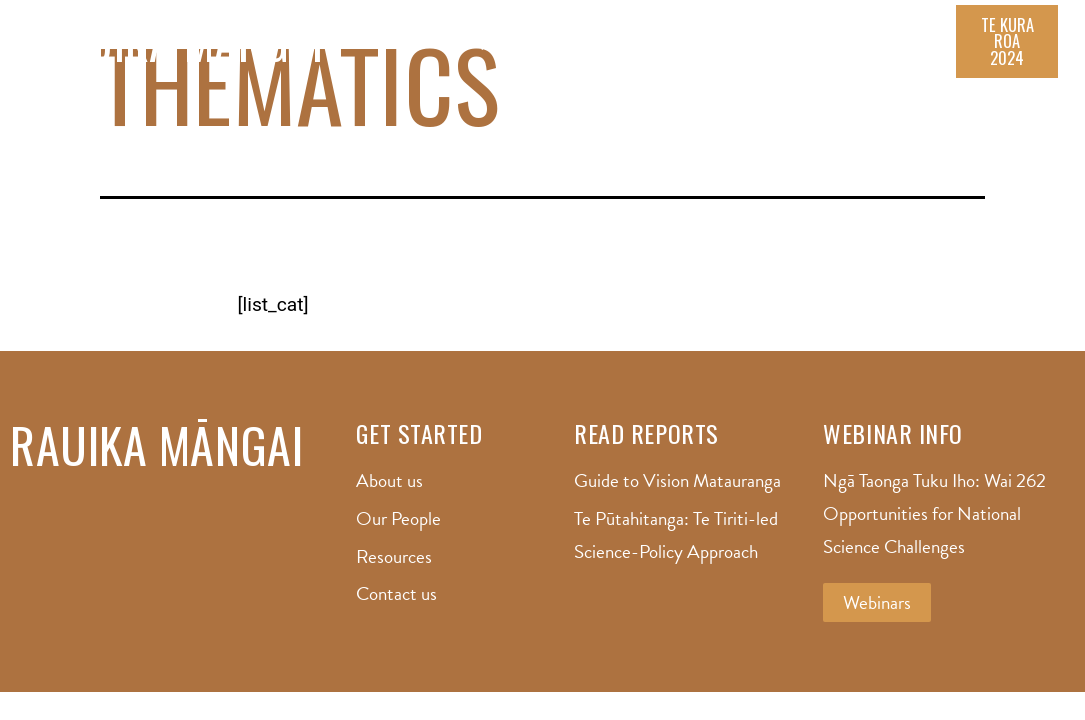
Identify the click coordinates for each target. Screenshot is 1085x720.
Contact (914, 51)
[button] (1007, 51)
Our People (608, 51)
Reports (830, 51)
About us (510, 51)
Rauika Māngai (181, 52)
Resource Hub (724, 51)
